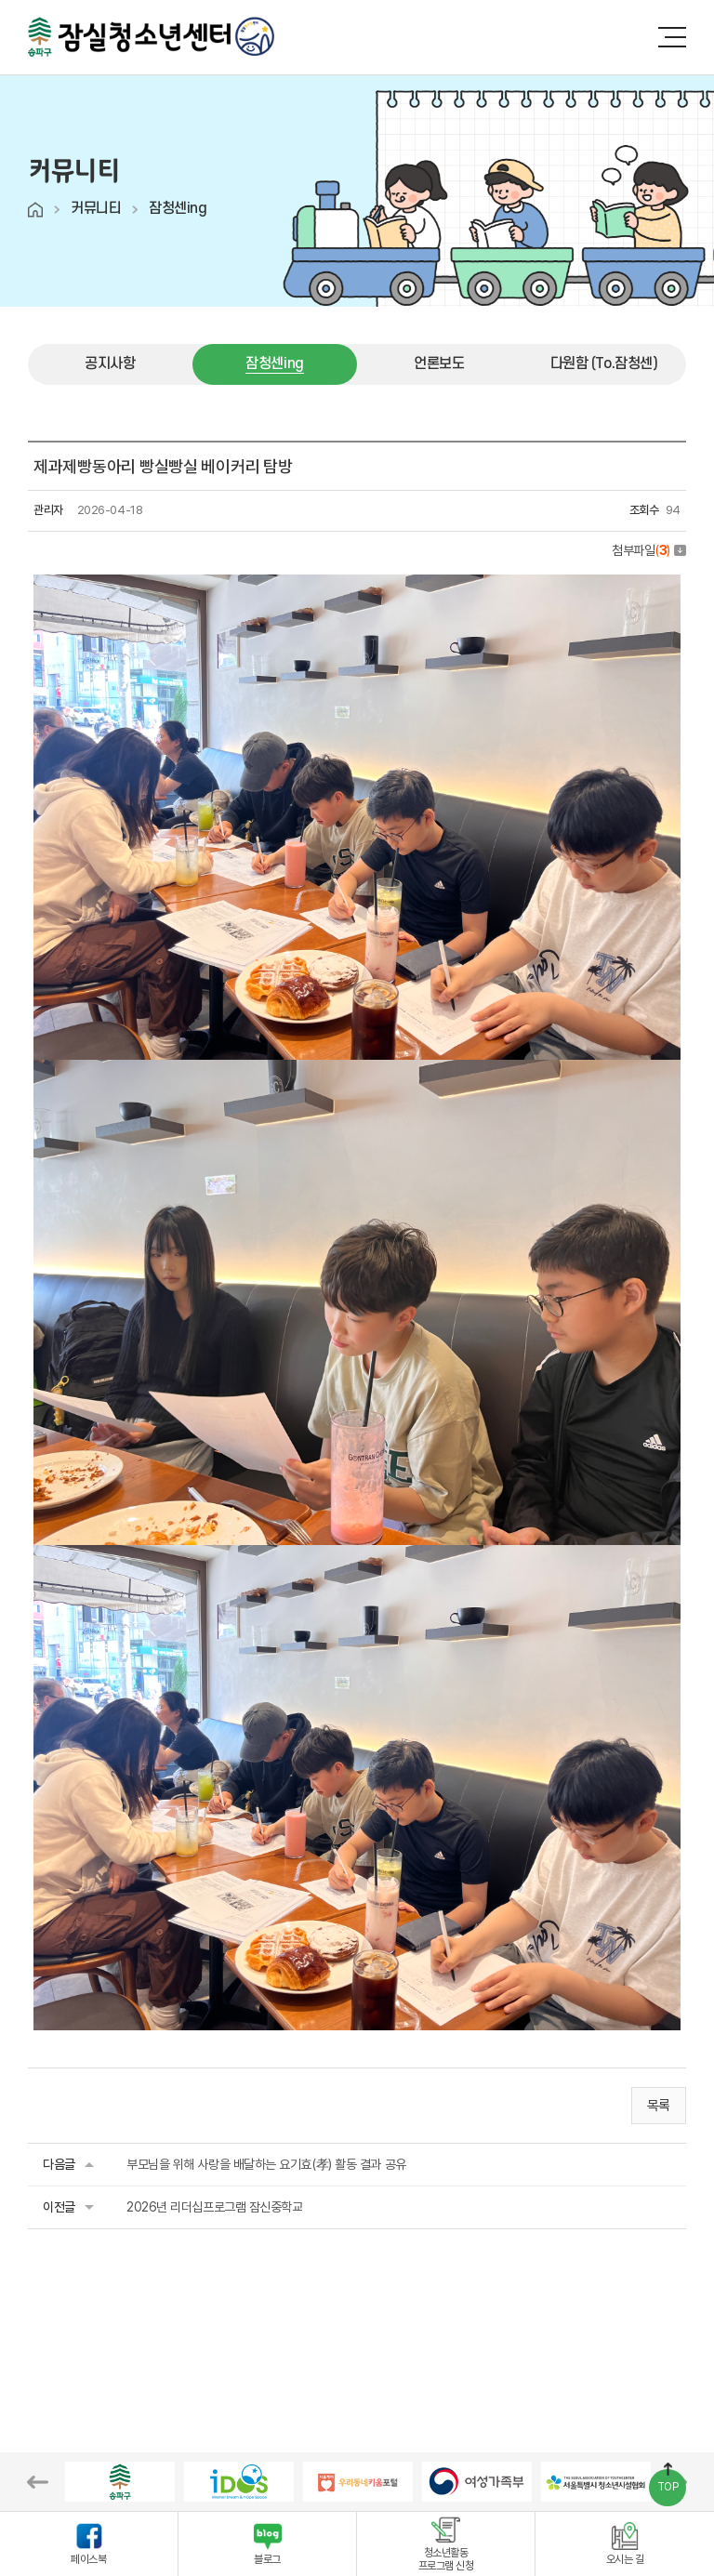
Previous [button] (37, 2482)
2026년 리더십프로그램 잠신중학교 (214, 2207)
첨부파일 (649, 550)
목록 (658, 2105)
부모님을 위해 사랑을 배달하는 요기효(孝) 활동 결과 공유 (266, 2164)
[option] (119, 2482)
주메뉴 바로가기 (0, 0)
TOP (668, 2486)
